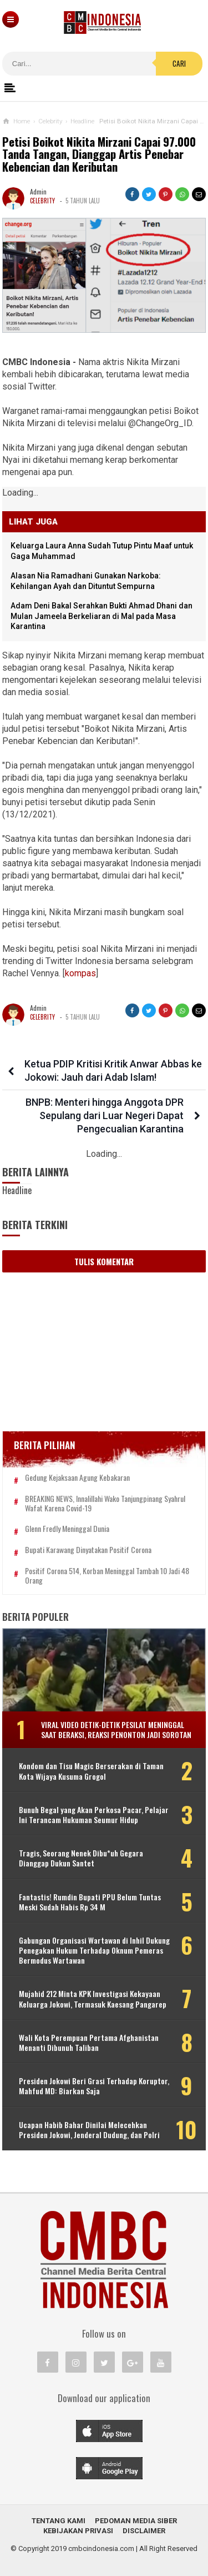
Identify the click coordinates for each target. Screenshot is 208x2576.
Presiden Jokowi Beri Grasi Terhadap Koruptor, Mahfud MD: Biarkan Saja (94, 2086)
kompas (80, 973)
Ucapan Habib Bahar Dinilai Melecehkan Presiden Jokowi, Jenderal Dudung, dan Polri (89, 2130)
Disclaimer (144, 2531)
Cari (179, 63)
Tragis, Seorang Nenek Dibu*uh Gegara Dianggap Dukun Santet (81, 1858)
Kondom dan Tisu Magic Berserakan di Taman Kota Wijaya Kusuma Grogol (91, 1771)
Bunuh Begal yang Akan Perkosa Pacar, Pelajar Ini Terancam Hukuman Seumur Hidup (94, 1815)
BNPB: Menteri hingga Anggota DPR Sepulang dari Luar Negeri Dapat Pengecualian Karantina (105, 1115)
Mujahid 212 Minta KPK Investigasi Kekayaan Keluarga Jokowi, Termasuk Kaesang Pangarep (92, 1999)
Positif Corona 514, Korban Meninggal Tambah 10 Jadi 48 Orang (107, 1575)
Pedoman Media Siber (136, 2521)
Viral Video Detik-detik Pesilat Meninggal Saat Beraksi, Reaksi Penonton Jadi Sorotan (116, 1729)
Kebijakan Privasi (78, 2531)
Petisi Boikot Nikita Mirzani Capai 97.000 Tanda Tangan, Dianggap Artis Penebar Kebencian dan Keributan (99, 155)
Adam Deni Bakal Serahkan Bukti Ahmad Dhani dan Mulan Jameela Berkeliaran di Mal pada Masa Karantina (101, 616)
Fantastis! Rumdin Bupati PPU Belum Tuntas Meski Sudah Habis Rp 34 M (90, 1902)
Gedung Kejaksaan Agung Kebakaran (77, 1477)
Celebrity (42, 200)
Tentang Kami (58, 2521)
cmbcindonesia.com (101, 2548)
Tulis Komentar (104, 1261)
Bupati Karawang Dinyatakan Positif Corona (88, 1550)
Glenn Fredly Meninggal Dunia (67, 1529)
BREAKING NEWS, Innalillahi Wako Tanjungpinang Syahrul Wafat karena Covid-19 (105, 1503)
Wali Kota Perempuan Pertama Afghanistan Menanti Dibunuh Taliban (89, 2043)
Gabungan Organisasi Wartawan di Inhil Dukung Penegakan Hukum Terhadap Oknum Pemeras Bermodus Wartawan (94, 1950)
